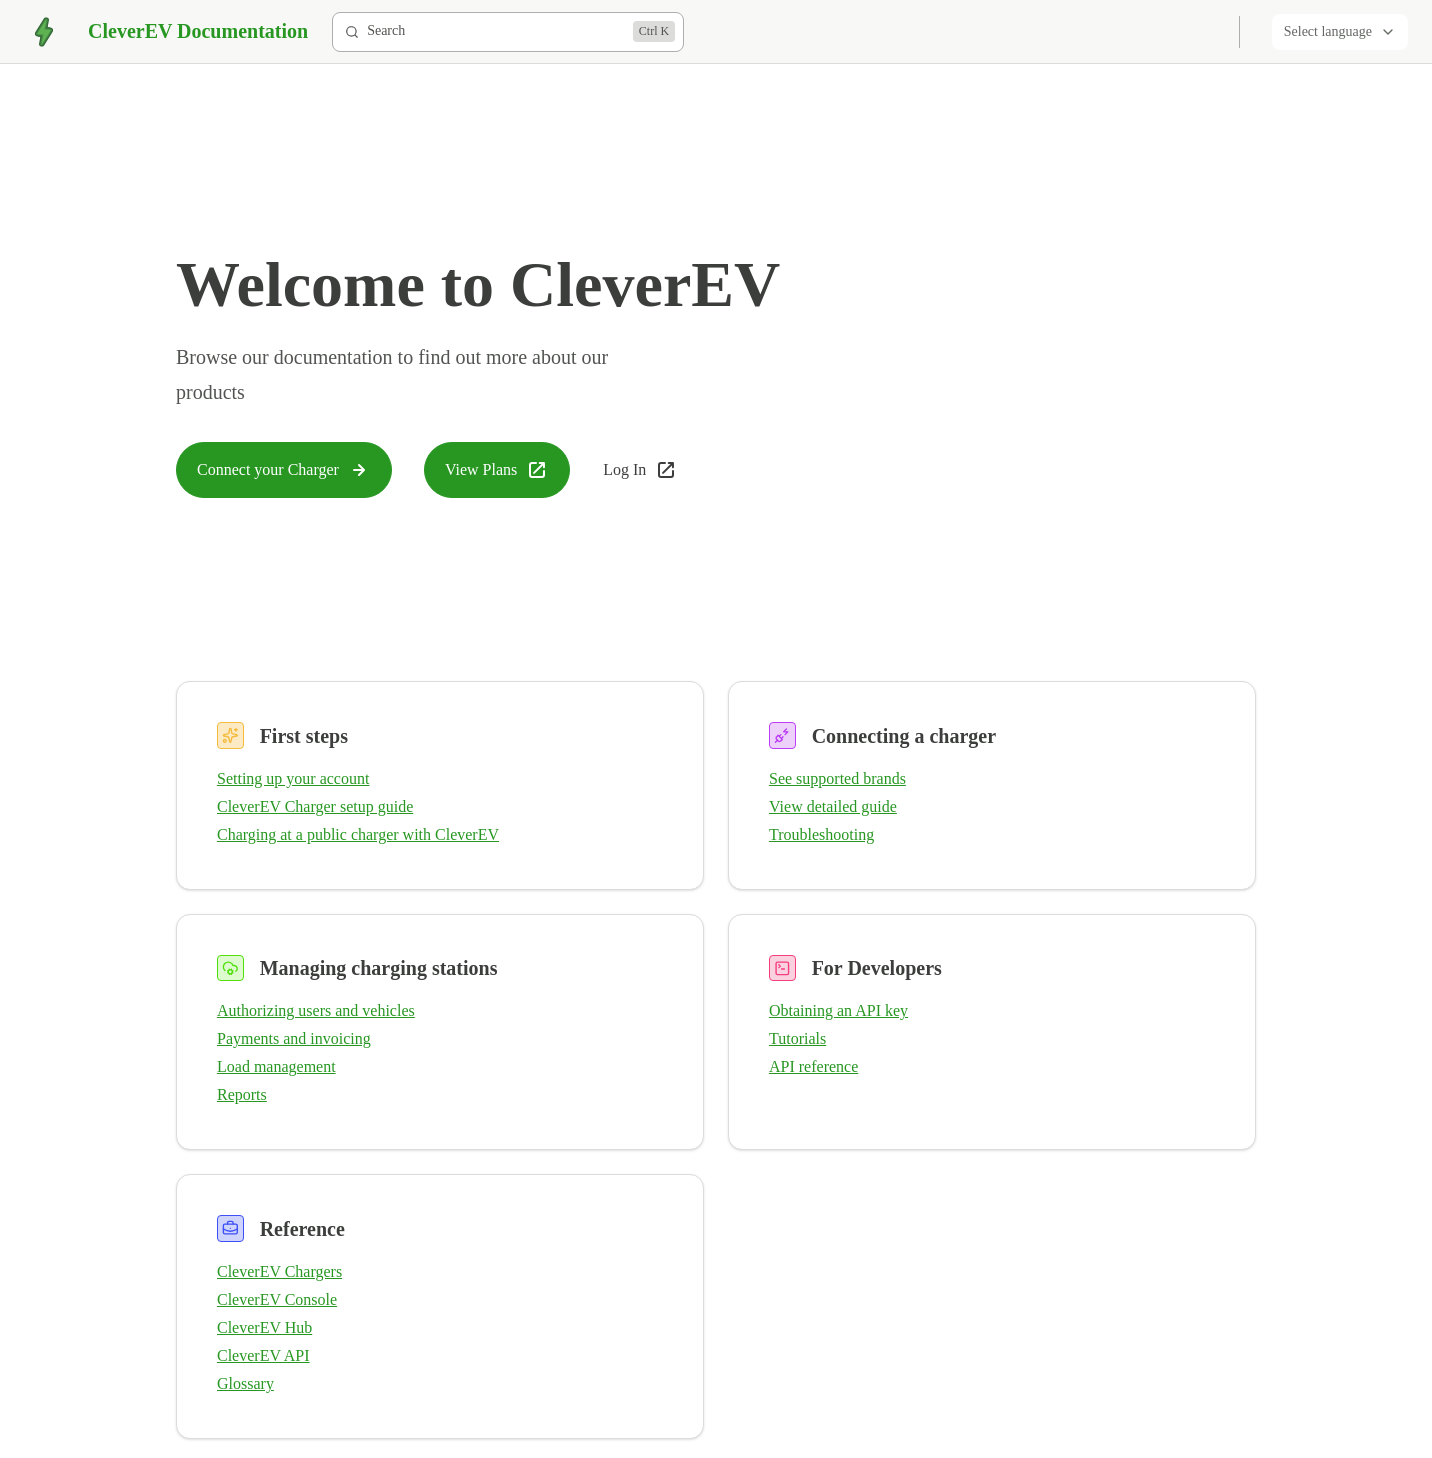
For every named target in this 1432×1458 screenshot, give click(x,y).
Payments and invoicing (294, 1038)
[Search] (508, 32)
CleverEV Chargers (279, 1271)
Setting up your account (293, 778)
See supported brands (837, 778)
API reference (813, 1066)
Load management (276, 1066)
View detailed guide (833, 806)
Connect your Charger (284, 470)
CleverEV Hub (264, 1327)
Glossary (245, 1383)
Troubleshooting (821, 834)
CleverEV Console (277, 1299)
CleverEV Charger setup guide (315, 806)
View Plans (497, 470)
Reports (242, 1094)
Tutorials (797, 1038)
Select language (1340, 32)
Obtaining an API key (838, 1010)
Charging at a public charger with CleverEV (358, 834)
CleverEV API (263, 1355)
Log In (640, 470)
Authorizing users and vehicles (316, 1010)
